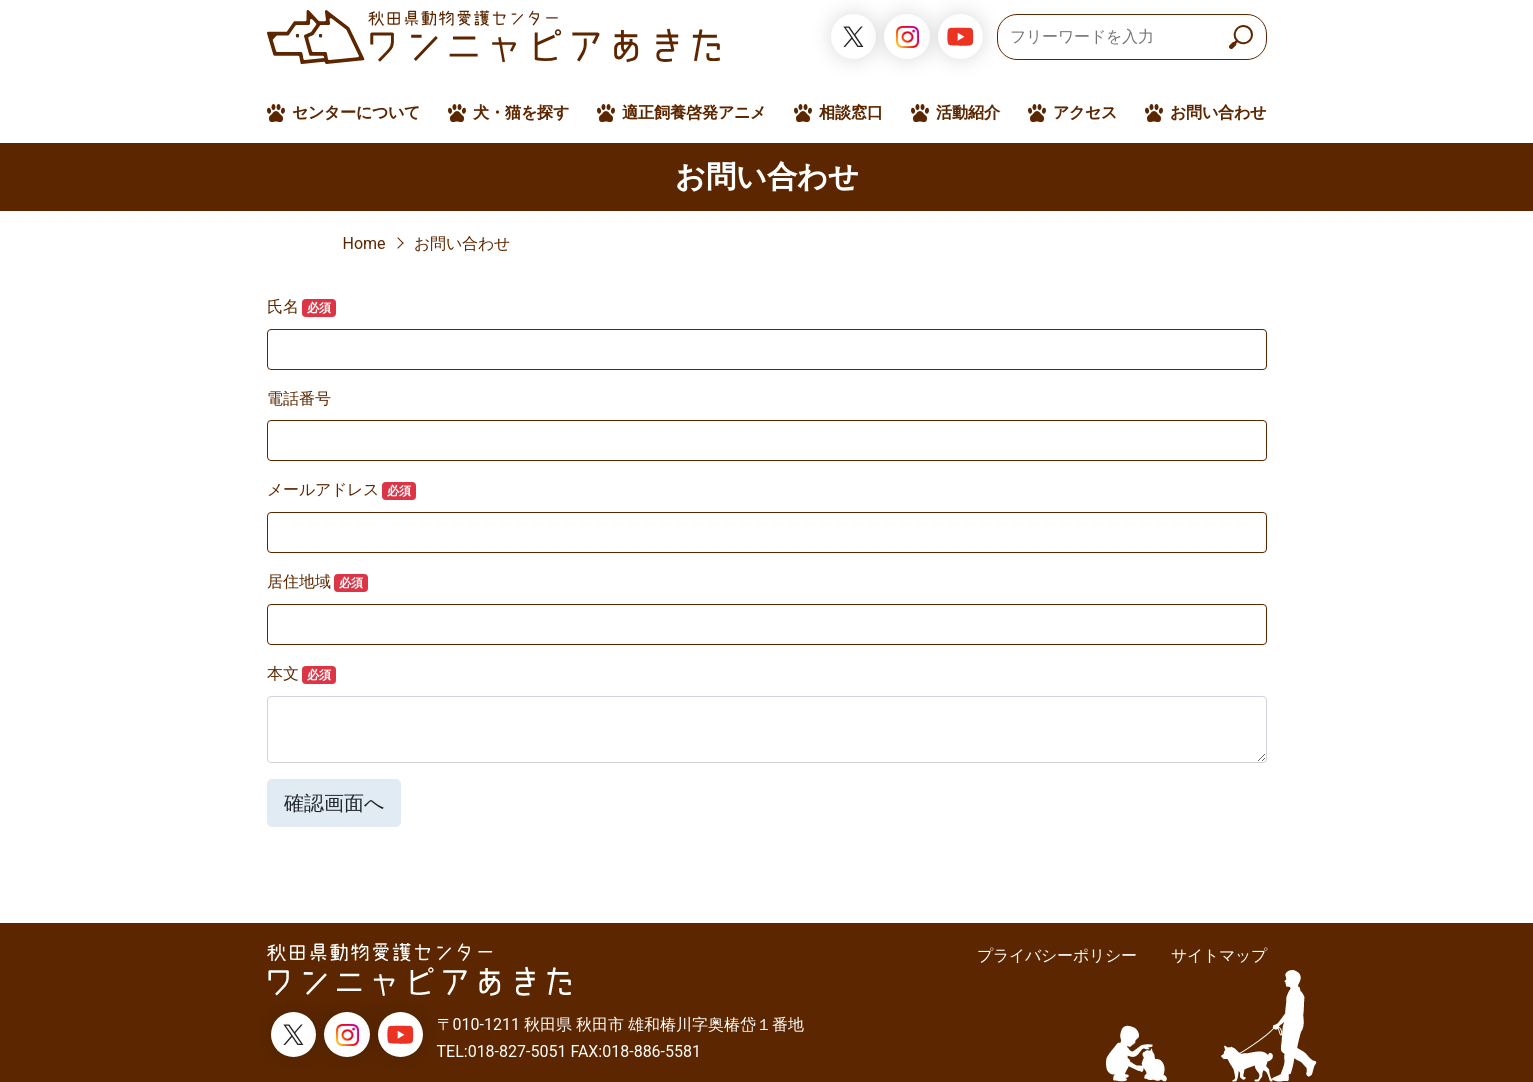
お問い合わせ (1218, 112)
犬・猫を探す (521, 112)
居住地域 (318, 582)
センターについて (356, 112)
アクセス (1085, 112)
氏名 (302, 307)
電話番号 (299, 398)
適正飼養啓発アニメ (694, 112)
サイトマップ (1219, 955)
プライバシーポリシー (1057, 955)
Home (364, 243)
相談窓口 (851, 112)
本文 (302, 674)
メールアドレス (342, 490)
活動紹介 (968, 112)
